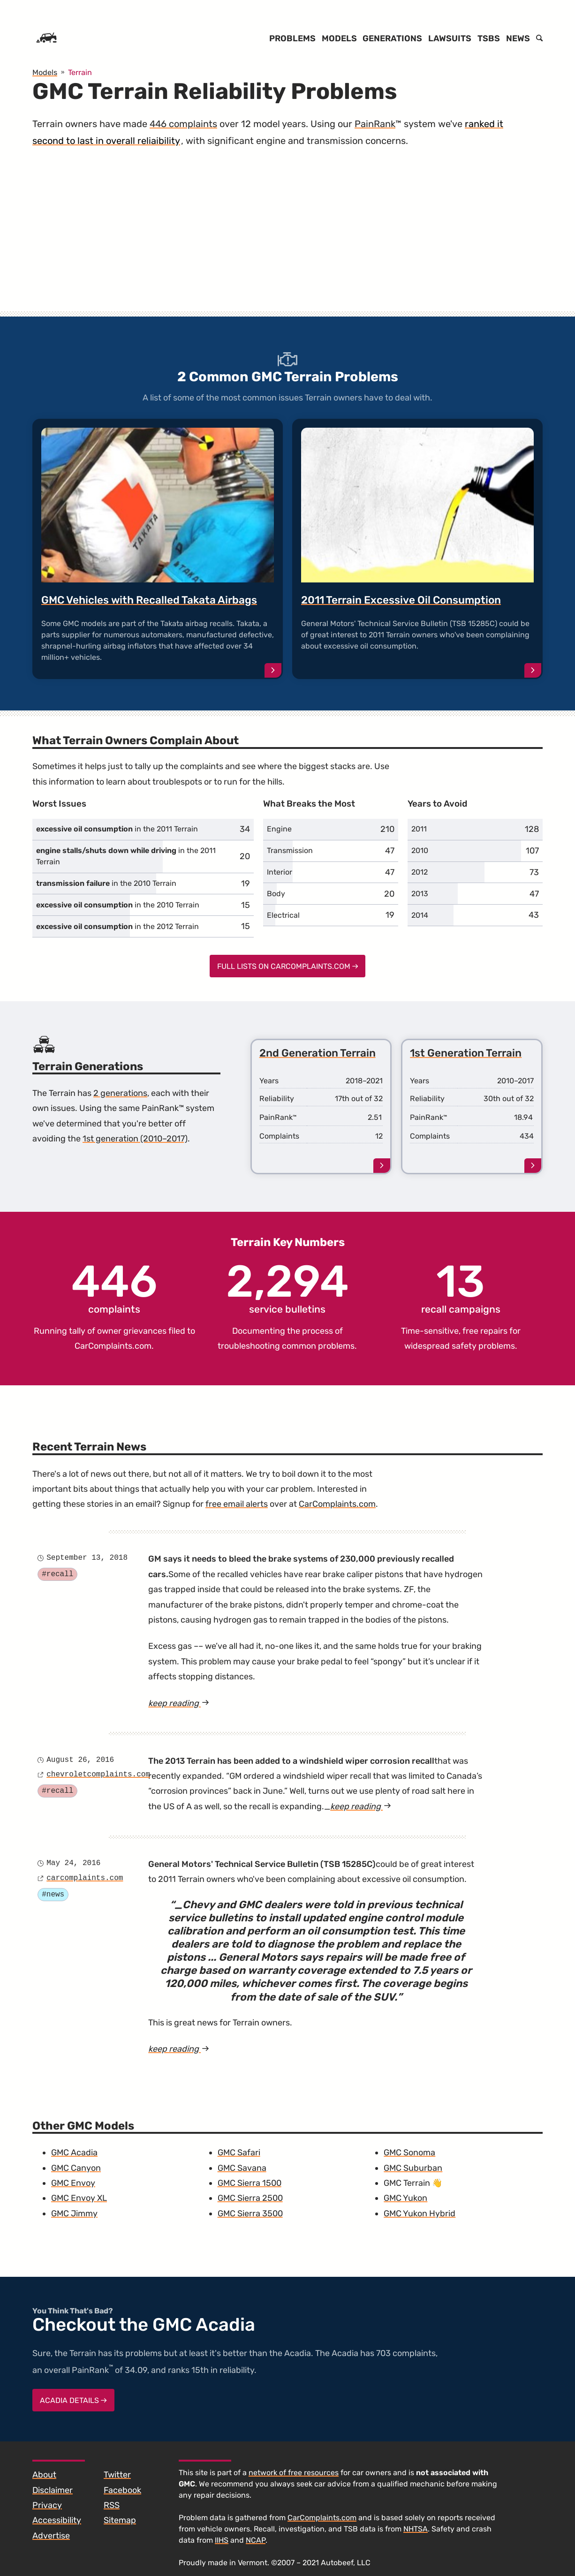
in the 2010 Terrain (106, 883)
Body (276, 893)
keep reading (190, 1703)
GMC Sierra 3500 (250, 2213)
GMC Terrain (407, 2183)
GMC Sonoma (409, 2152)
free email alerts (236, 1504)
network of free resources (294, 2472)
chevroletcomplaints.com (98, 1774)
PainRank (375, 123)
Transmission (290, 850)
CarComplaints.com (113, 1346)
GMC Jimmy (74, 2213)
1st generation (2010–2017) (135, 1138)
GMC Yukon (405, 2198)
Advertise (51, 2536)
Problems (292, 38)
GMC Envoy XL (79, 2198)
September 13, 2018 (87, 1558)
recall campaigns (460, 1287)
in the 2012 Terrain (117, 926)
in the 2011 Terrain (117, 828)
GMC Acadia (74, 2152)
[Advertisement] (287, 238)
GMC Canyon (76, 2168)
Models (339, 38)
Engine (279, 828)
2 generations (120, 1093)
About (44, 2475)
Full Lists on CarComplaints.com (287, 966)
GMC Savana (242, 2168)
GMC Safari (239, 2152)
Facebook (122, 2490)
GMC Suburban (413, 2168)
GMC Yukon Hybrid (419, 2213)
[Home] (46, 38)
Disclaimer (52, 2490)
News (518, 38)
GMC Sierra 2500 (250, 2198)
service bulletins (287, 1287)
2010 (419, 850)
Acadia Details (73, 2400)
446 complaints (183, 123)
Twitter (117, 2475)
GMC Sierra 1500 (249, 2183)
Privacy (47, 2505)
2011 (419, 828)
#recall (57, 1574)
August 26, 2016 (80, 1760)
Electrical (283, 915)
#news (53, 1894)
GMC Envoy (73, 2183)
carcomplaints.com (84, 1878)
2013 (419, 893)
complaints (114, 1287)
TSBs (488, 38)
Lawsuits (449, 38)
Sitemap (120, 2520)
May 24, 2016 (73, 1863)
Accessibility (56, 2520)
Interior (279, 872)
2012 (419, 872)
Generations (392, 38)
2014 (419, 915)
